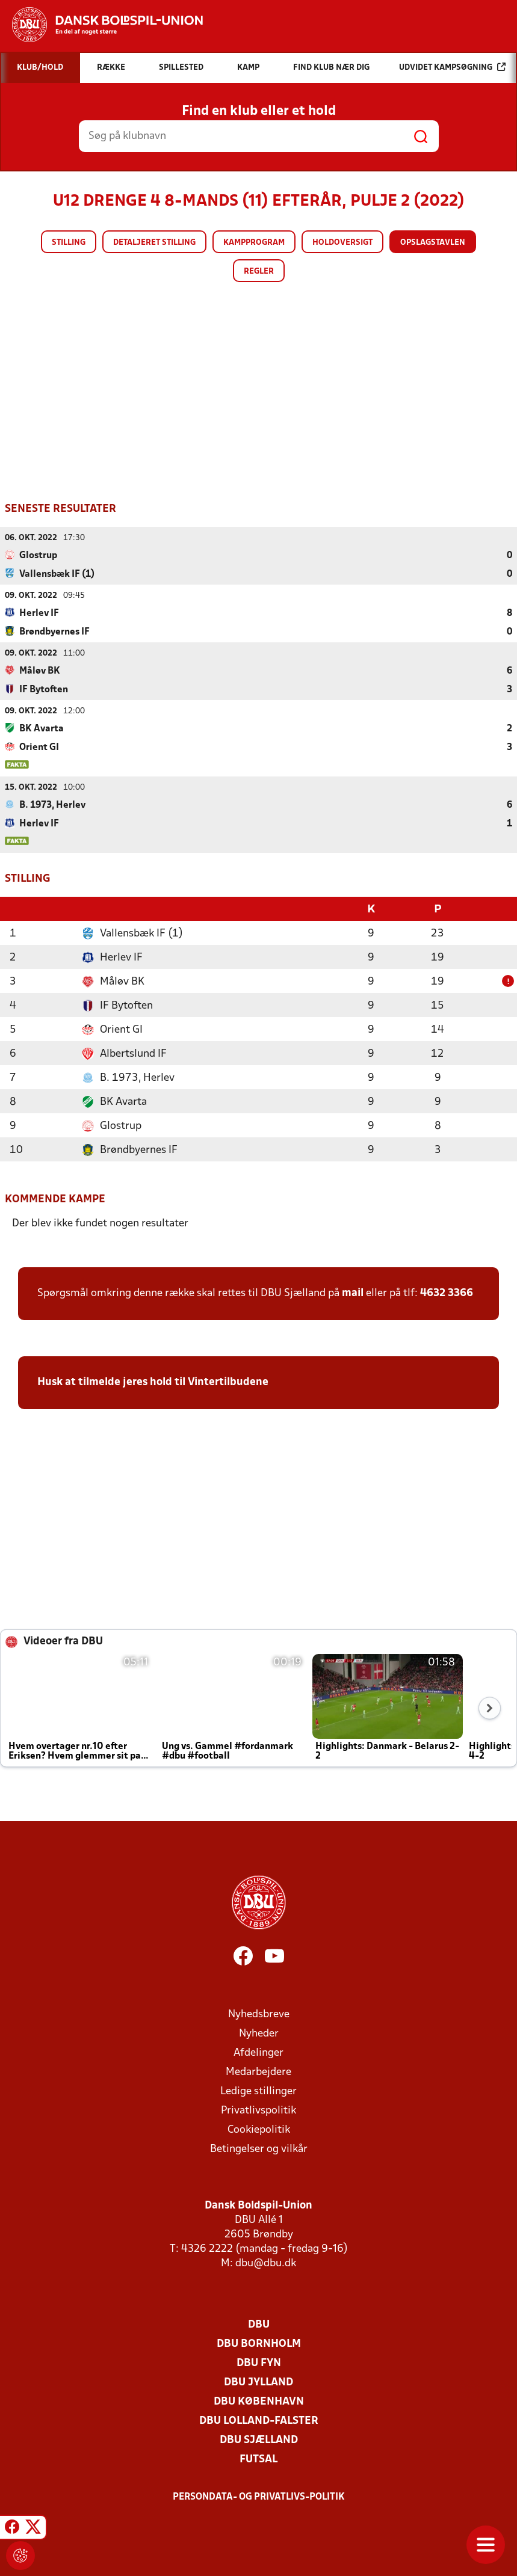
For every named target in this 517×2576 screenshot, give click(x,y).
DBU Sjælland (259, 2439)
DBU (259, 2324)
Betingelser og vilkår (259, 2148)
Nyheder (259, 2032)
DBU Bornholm (259, 2343)
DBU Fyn (259, 2362)
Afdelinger (258, 2052)
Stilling (68, 243)
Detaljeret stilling (154, 243)
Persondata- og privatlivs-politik (259, 2496)
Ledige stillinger (258, 2090)
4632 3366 (446, 1292)
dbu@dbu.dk (265, 2262)
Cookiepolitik (259, 2129)
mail (353, 1292)
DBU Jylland (258, 2381)
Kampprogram (254, 243)
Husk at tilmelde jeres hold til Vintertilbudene (152, 1381)
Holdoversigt (342, 243)
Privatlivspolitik (258, 2109)
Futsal (258, 2458)
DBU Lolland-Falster (258, 2420)
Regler (259, 271)
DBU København (259, 2401)
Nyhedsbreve (258, 2013)
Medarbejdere (258, 2071)
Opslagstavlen (432, 243)
